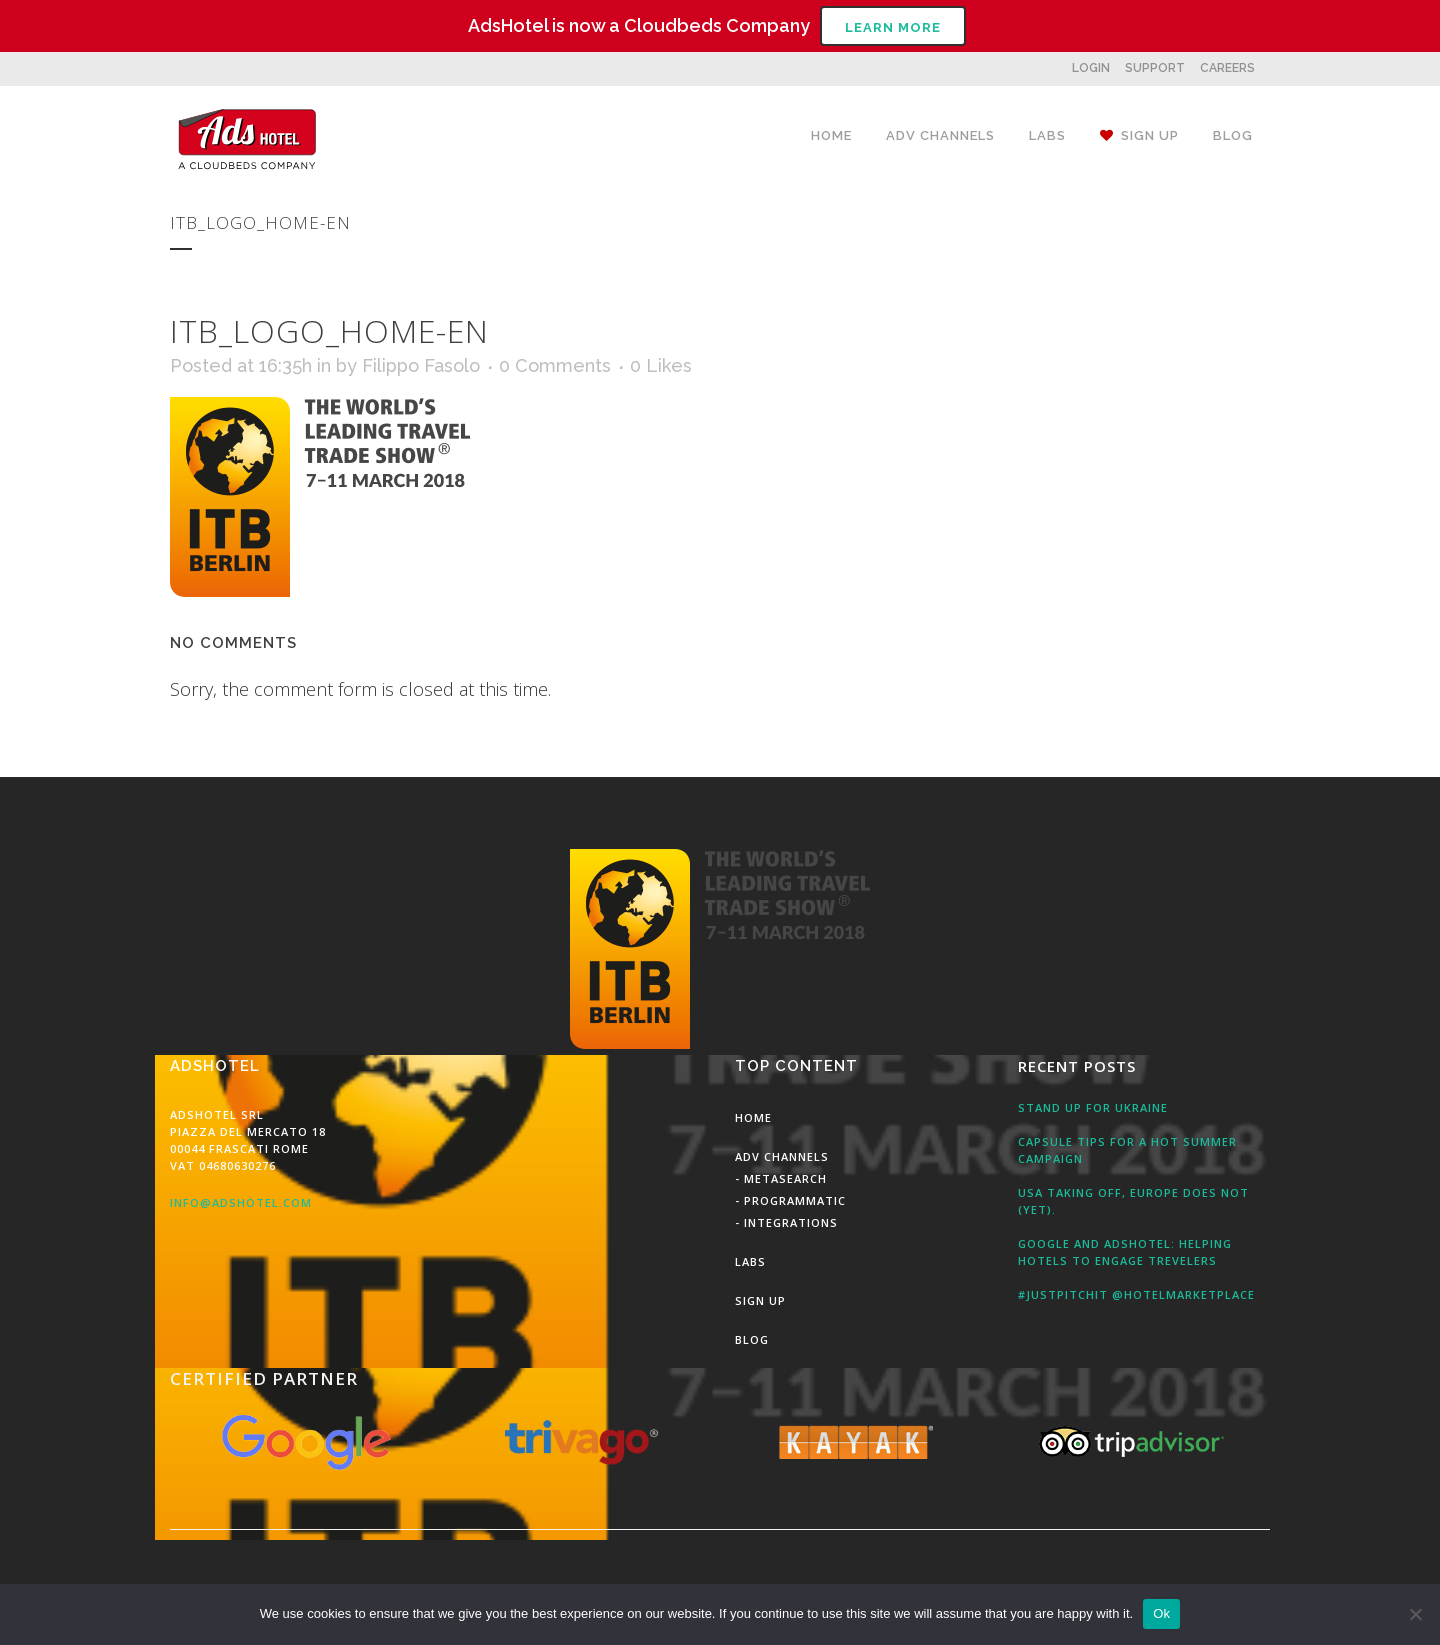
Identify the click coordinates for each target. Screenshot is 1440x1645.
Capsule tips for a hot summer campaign (1127, 1150)
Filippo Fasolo (421, 365)
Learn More (893, 27)
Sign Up (760, 1300)
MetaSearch (785, 1178)
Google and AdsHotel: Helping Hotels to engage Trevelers (1125, 1252)
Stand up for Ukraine (1093, 1107)
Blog (752, 1339)
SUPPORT (1155, 68)
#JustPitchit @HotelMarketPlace (1136, 1294)
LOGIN (1091, 68)
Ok (1161, 1613)
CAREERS (1227, 68)
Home (753, 1117)
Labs (750, 1261)
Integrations (791, 1222)
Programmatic (795, 1200)
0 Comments (555, 365)
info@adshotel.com (241, 1202)
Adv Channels (782, 1156)
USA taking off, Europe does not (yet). (1133, 1201)
